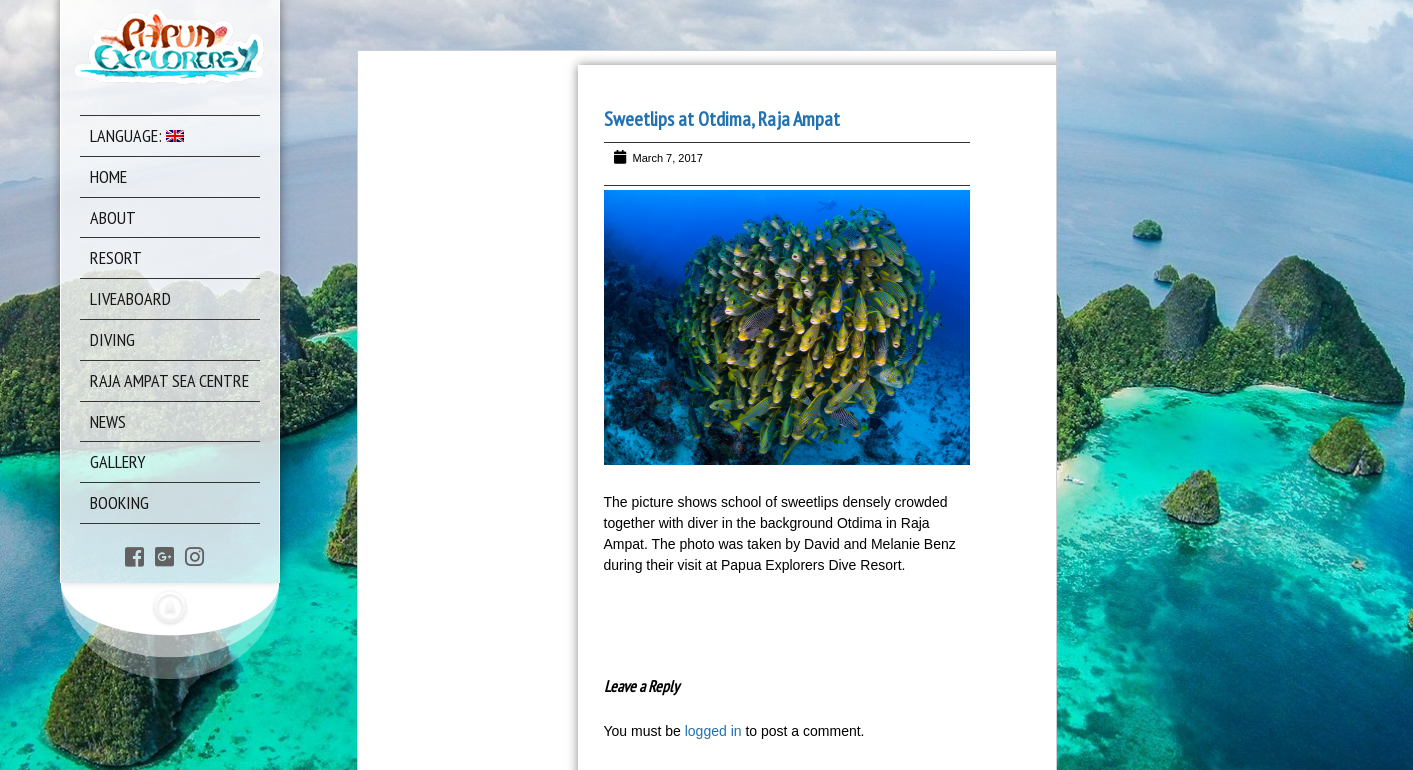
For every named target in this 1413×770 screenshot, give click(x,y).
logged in (713, 731)
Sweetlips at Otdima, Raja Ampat (722, 119)
